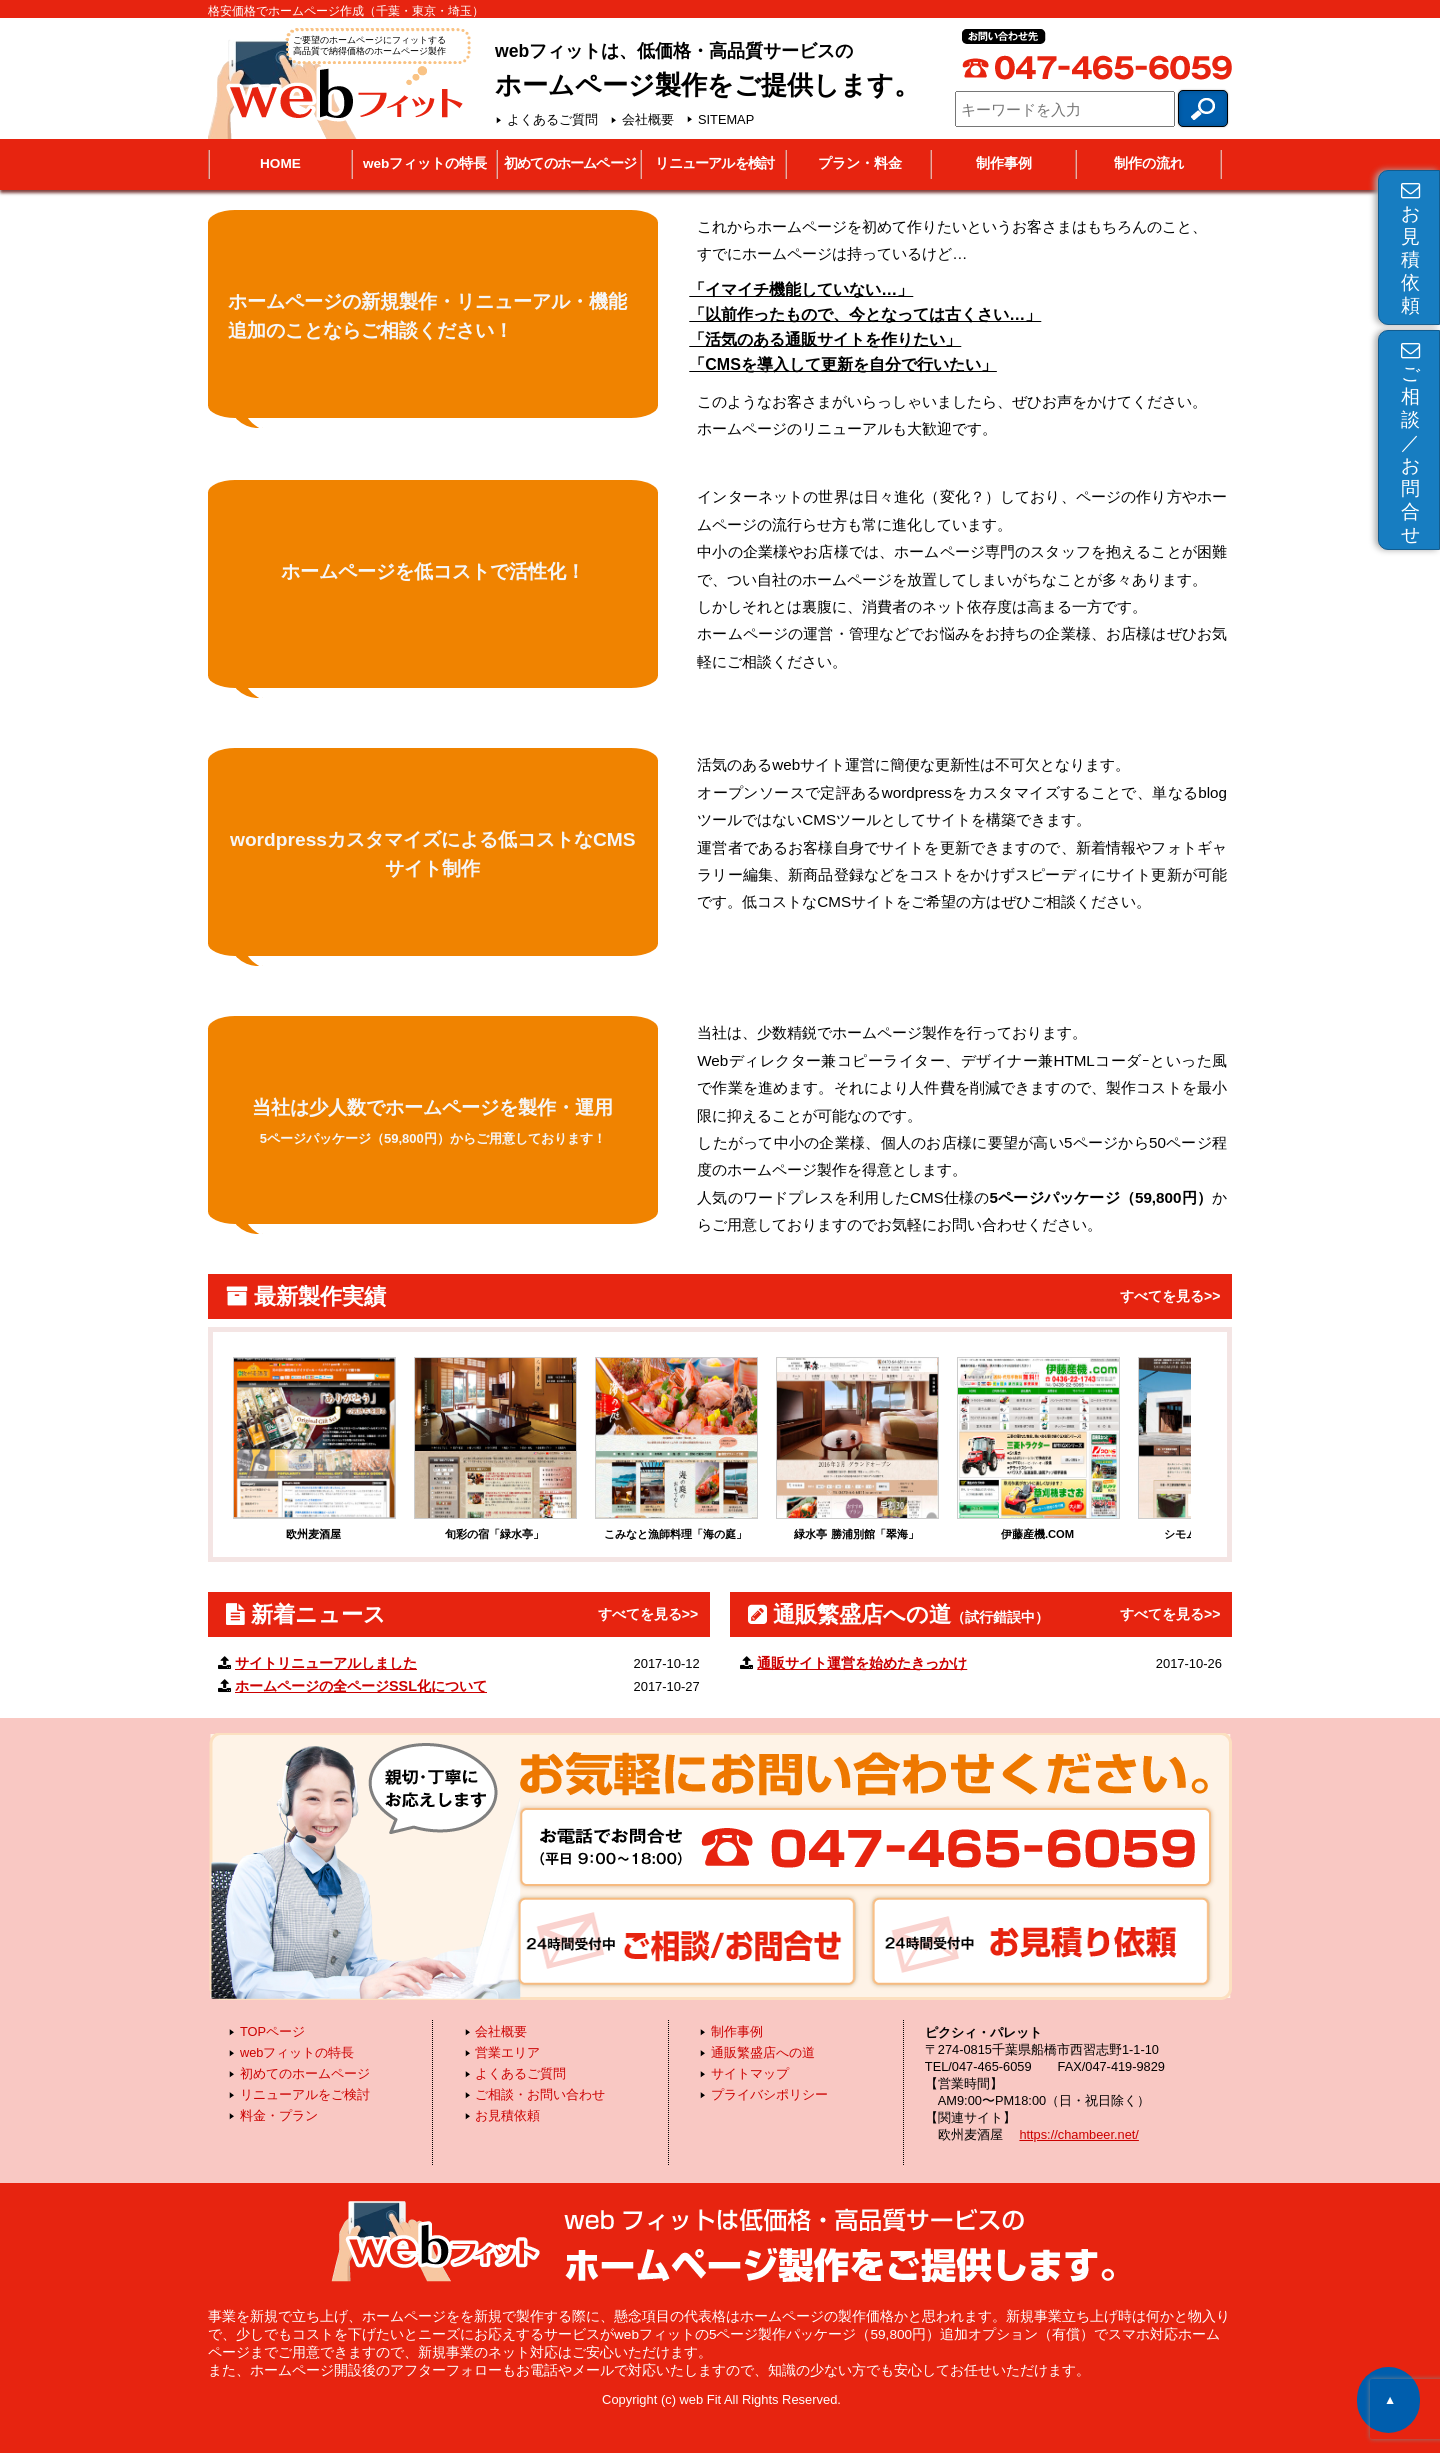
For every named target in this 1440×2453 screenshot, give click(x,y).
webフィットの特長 (425, 163)
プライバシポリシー (769, 2094)
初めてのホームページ (570, 163)
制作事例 (1004, 163)
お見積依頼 (1410, 248)
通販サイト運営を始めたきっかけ (862, 1663)
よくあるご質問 (552, 119)
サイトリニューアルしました (326, 1663)
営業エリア (507, 2052)
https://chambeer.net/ (1079, 2134)
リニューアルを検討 (714, 163)
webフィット (337, 81)
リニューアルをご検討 (305, 2094)
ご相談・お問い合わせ (540, 2094)
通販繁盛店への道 (763, 2052)
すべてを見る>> (1170, 1296)
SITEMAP (726, 119)
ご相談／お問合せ (1410, 443)
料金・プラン (279, 2115)
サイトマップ (750, 2073)
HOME (280, 163)
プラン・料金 (860, 163)
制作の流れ (1149, 163)
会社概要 (648, 119)
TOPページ (272, 2031)
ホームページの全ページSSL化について (361, 1686)
